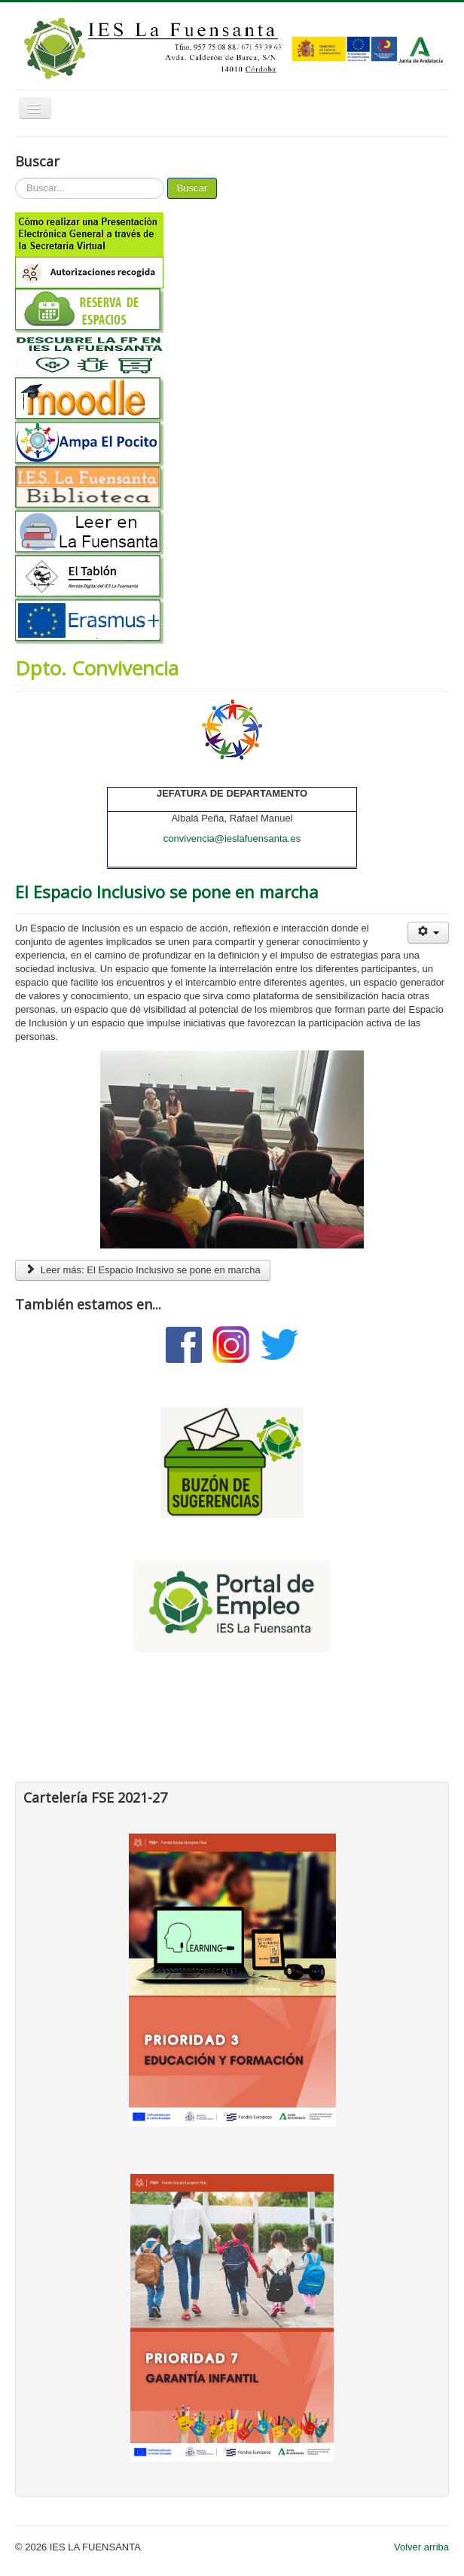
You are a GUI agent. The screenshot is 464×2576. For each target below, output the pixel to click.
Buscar (192, 188)
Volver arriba (421, 2547)
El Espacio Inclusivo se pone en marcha (167, 891)
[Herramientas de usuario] (428, 933)
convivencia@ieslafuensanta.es (232, 838)
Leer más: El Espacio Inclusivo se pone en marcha (143, 1270)
